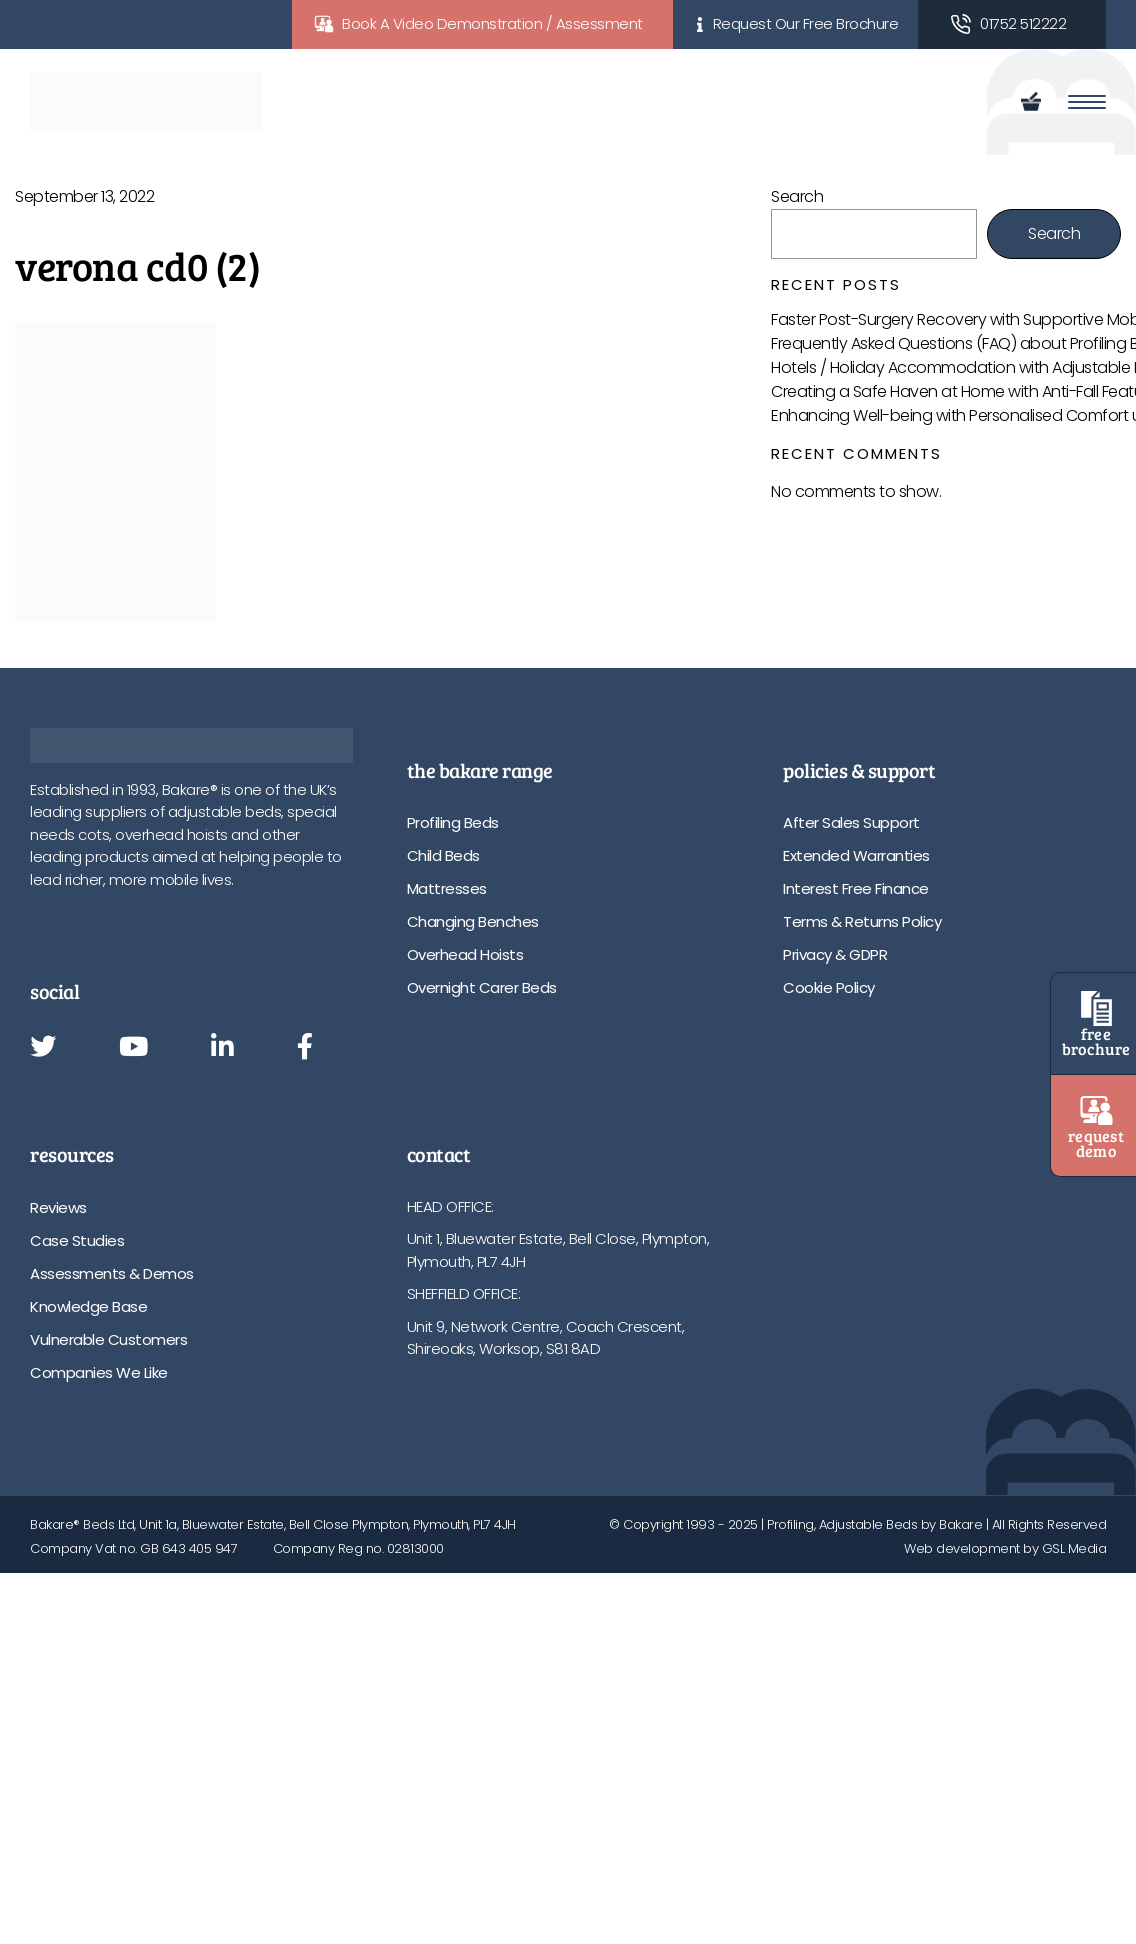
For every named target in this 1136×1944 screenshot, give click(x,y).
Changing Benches (473, 921)
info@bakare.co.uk (470, 1413)
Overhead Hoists (465, 954)
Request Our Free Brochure (806, 23)
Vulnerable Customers (108, 1339)
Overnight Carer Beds (482, 987)
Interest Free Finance (856, 888)
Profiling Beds (453, 822)
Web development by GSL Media (1005, 1548)
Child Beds (443, 855)
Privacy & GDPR (835, 954)
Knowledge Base (88, 1306)
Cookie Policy (829, 987)
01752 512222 (1023, 23)
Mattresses (447, 888)
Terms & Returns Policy (862, 921)
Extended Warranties (856, 855)
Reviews (58, 1207)
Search (797, 196)
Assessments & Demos (112, 1273)
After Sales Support (851, 822)
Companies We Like (99, 1372)
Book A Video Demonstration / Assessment (492, 23)
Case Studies (77, 1240)
